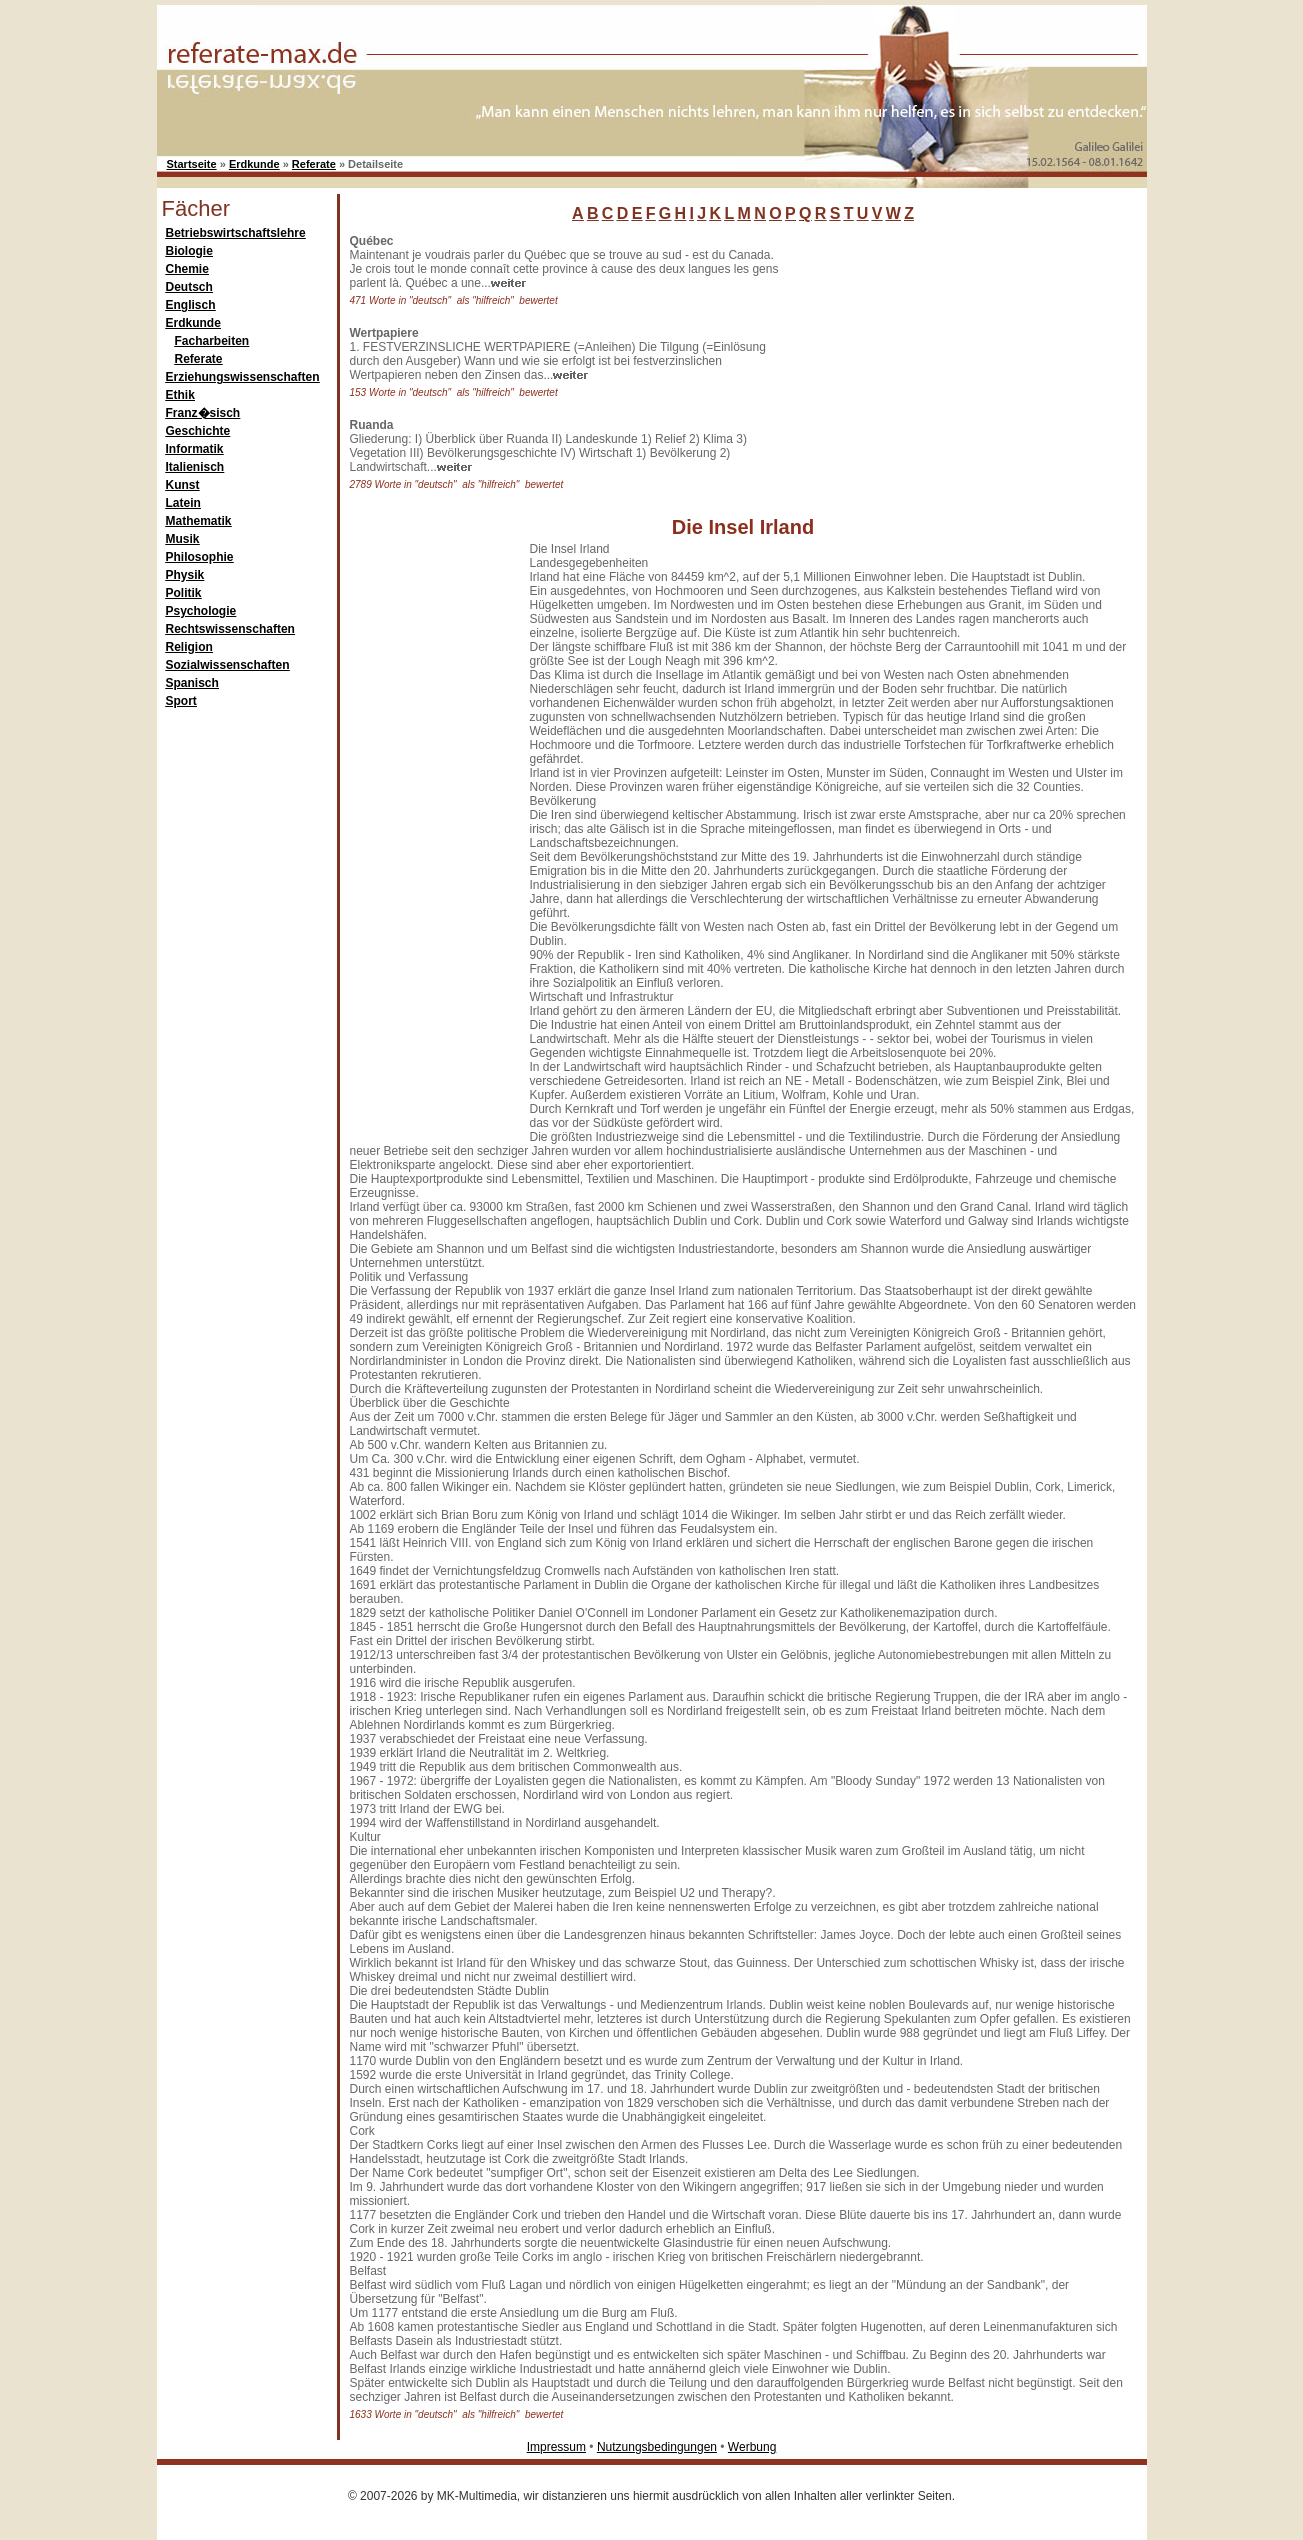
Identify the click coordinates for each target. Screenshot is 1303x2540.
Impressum (556, 2447)
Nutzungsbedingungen (657, 2447)
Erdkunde (254, 164)
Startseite (192, 164)
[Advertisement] (937, 359)
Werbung (752, 2447)
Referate (314, 164)
